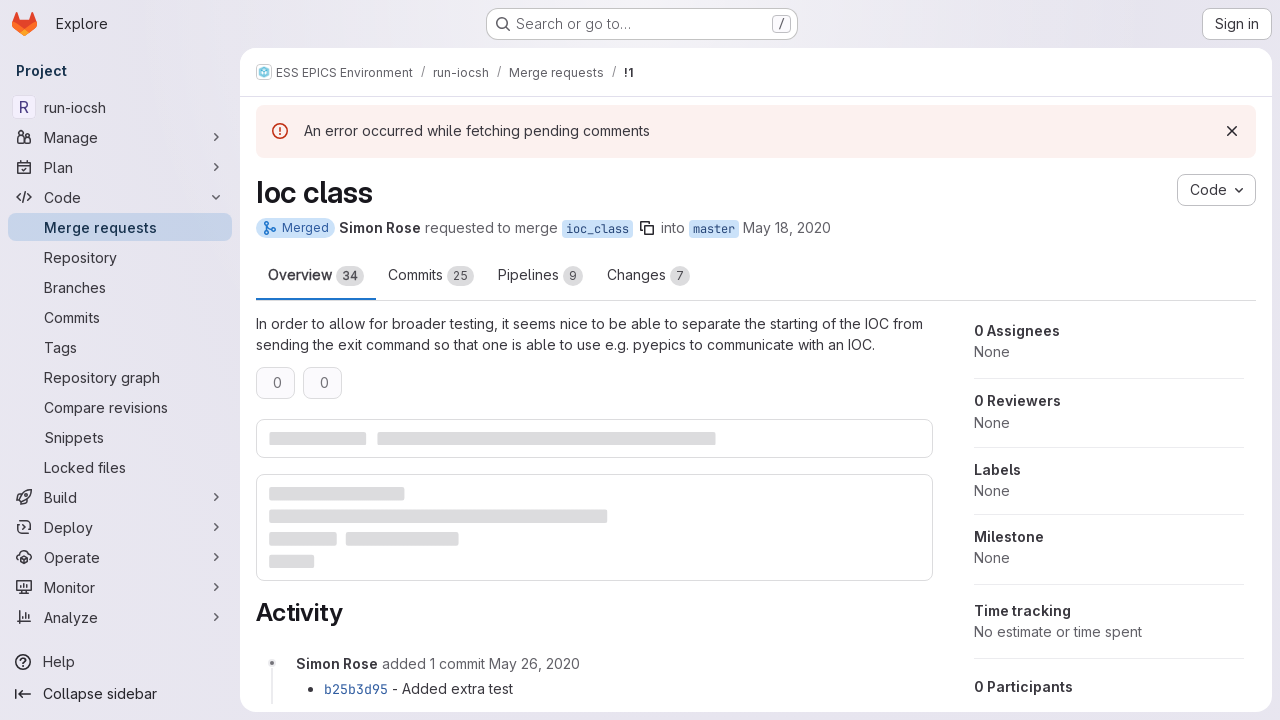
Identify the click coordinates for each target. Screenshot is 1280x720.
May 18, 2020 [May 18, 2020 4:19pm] (787, 227)
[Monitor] (120, 587)
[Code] (120, 197)
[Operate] (120, 557)
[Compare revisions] (120, 407)
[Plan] (120, 167)
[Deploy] (120, 527)
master (714, 229)
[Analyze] (120, 617)
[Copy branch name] (647, 228)
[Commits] (120, 317)
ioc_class (597, 229)
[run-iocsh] (120, 107)
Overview (316, 276)
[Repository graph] (120, 377)
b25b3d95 (356, 689)
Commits (431, 276)
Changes (648, 276)
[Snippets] (120, 437)
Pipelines (540, 276)
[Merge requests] (120, 227)
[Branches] (120, 287)
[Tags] (120, 347)
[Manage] (120, 137)
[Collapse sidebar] (120, 694)
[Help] (120, 662)
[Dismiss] (1232, 131)
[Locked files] (120, 467)
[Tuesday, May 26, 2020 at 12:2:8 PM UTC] (534, 663)
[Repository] (120, 257)
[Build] (120, 497)
